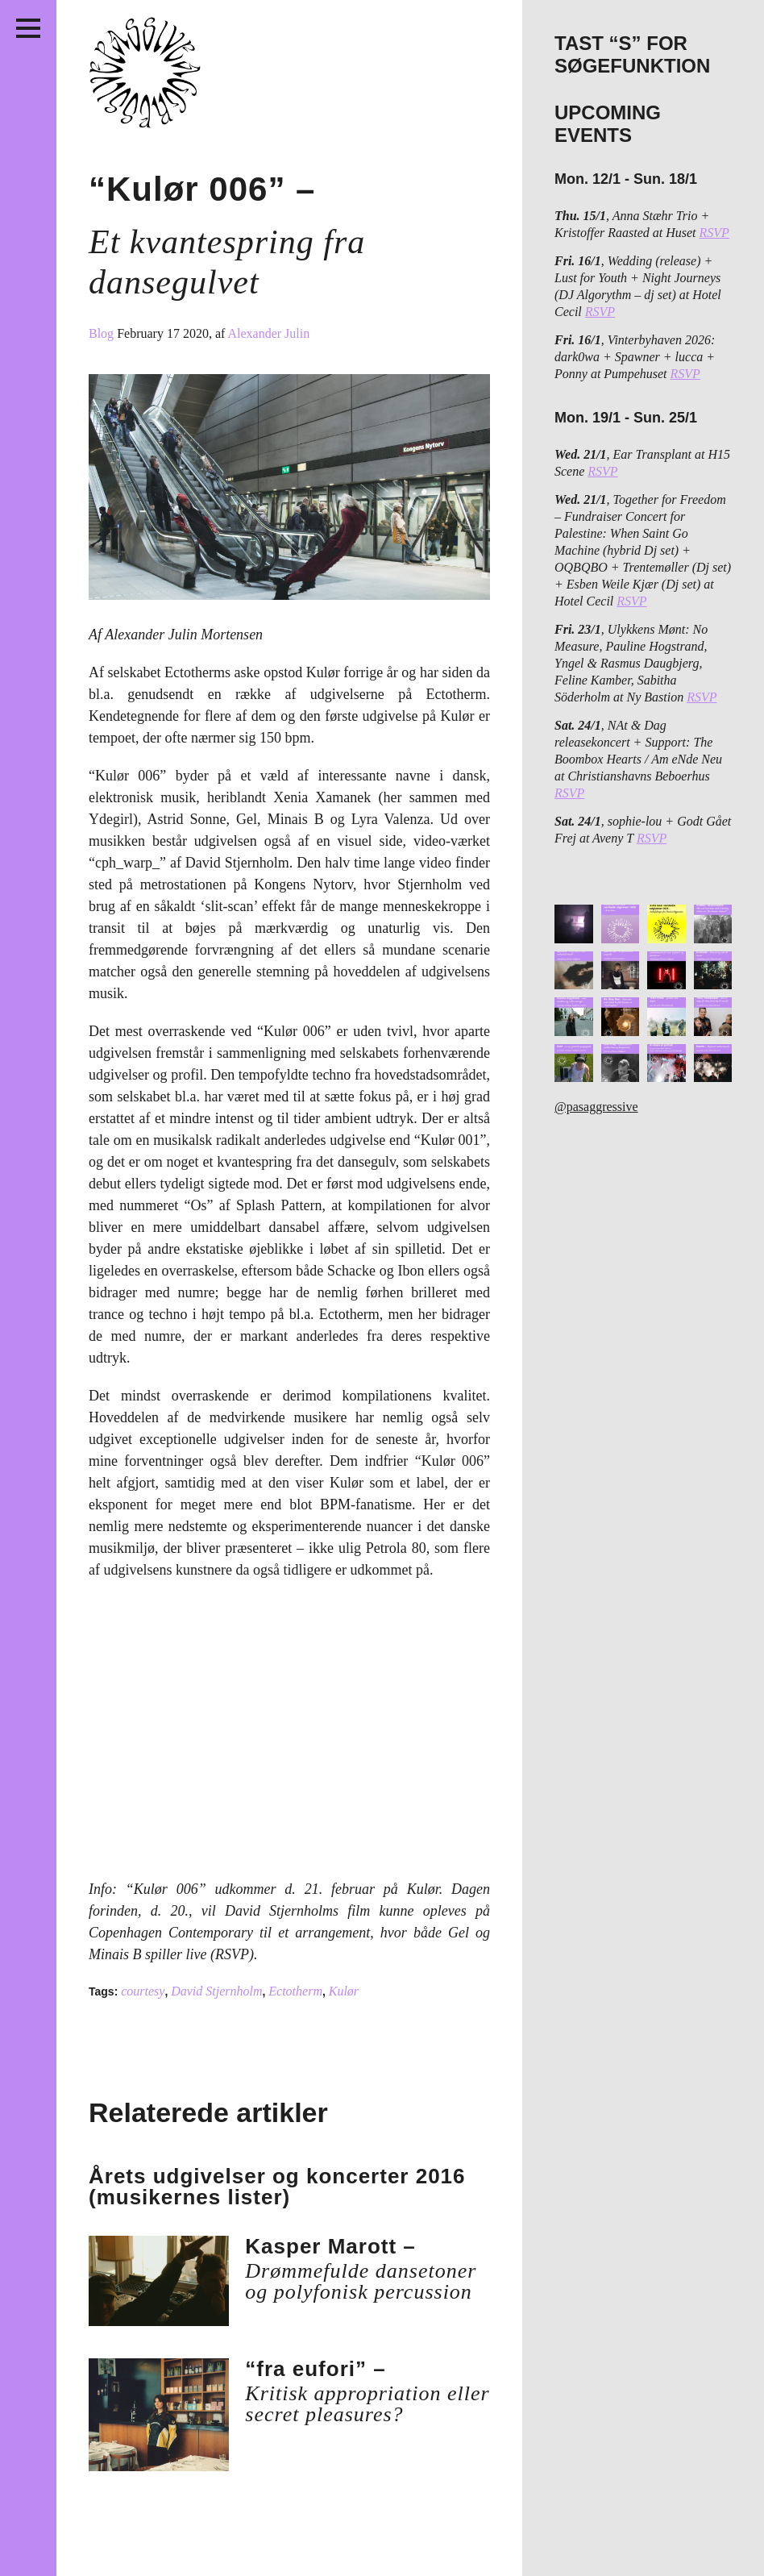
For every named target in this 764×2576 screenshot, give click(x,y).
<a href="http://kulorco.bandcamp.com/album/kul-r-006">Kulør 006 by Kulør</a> (267, 1736)
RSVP (714, 232)
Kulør (344, 1991)
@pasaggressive (596, 1106)
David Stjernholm (216, 1991)
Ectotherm (295, 1991)
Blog (103, 333)
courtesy (142, 1991)
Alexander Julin (268, 333)
